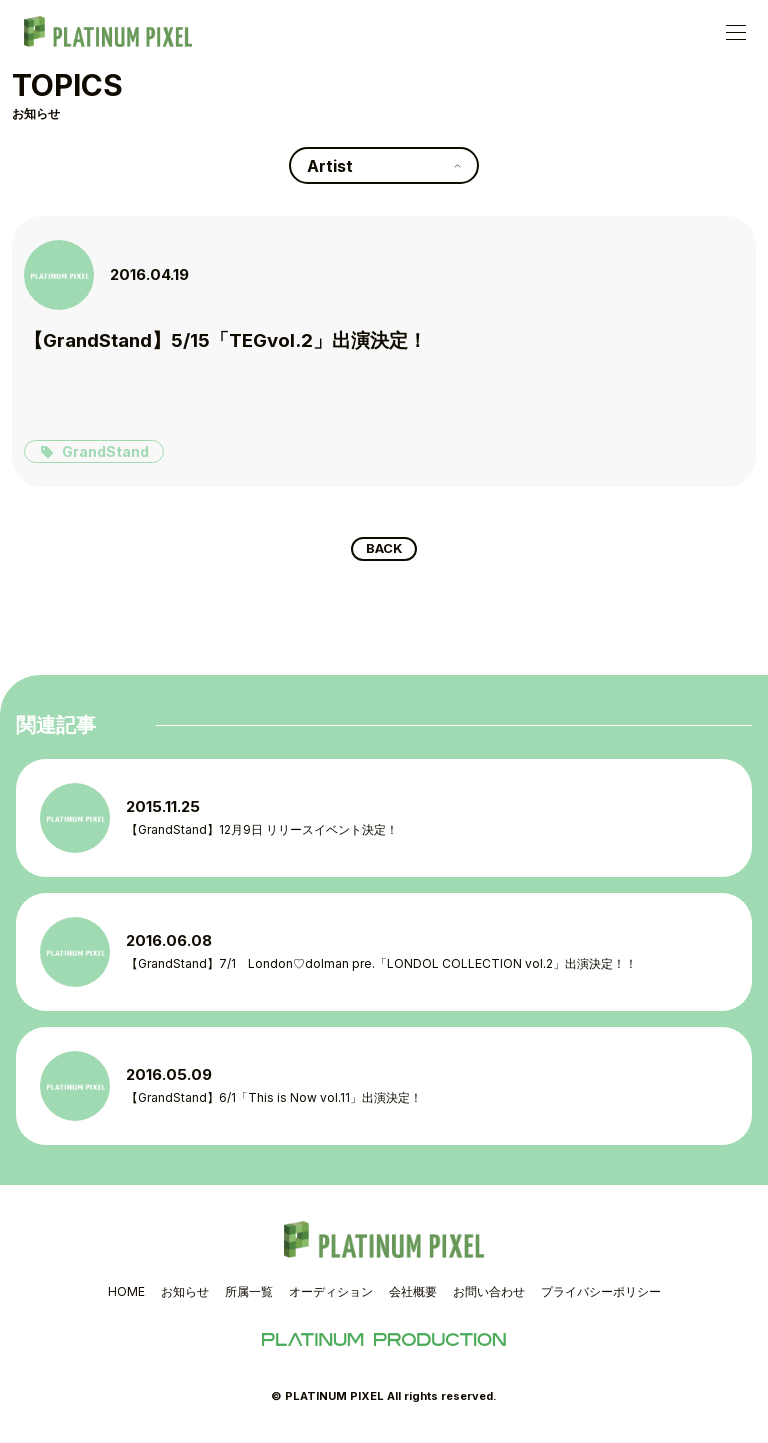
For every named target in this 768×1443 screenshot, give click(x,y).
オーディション (331, 1295)
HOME (126, 1295)
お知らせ (185, 1295)
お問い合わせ (489, 1295)
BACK (384, 551)
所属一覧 (249, 1295)
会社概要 (413, 1295)
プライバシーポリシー (601, 1295)
